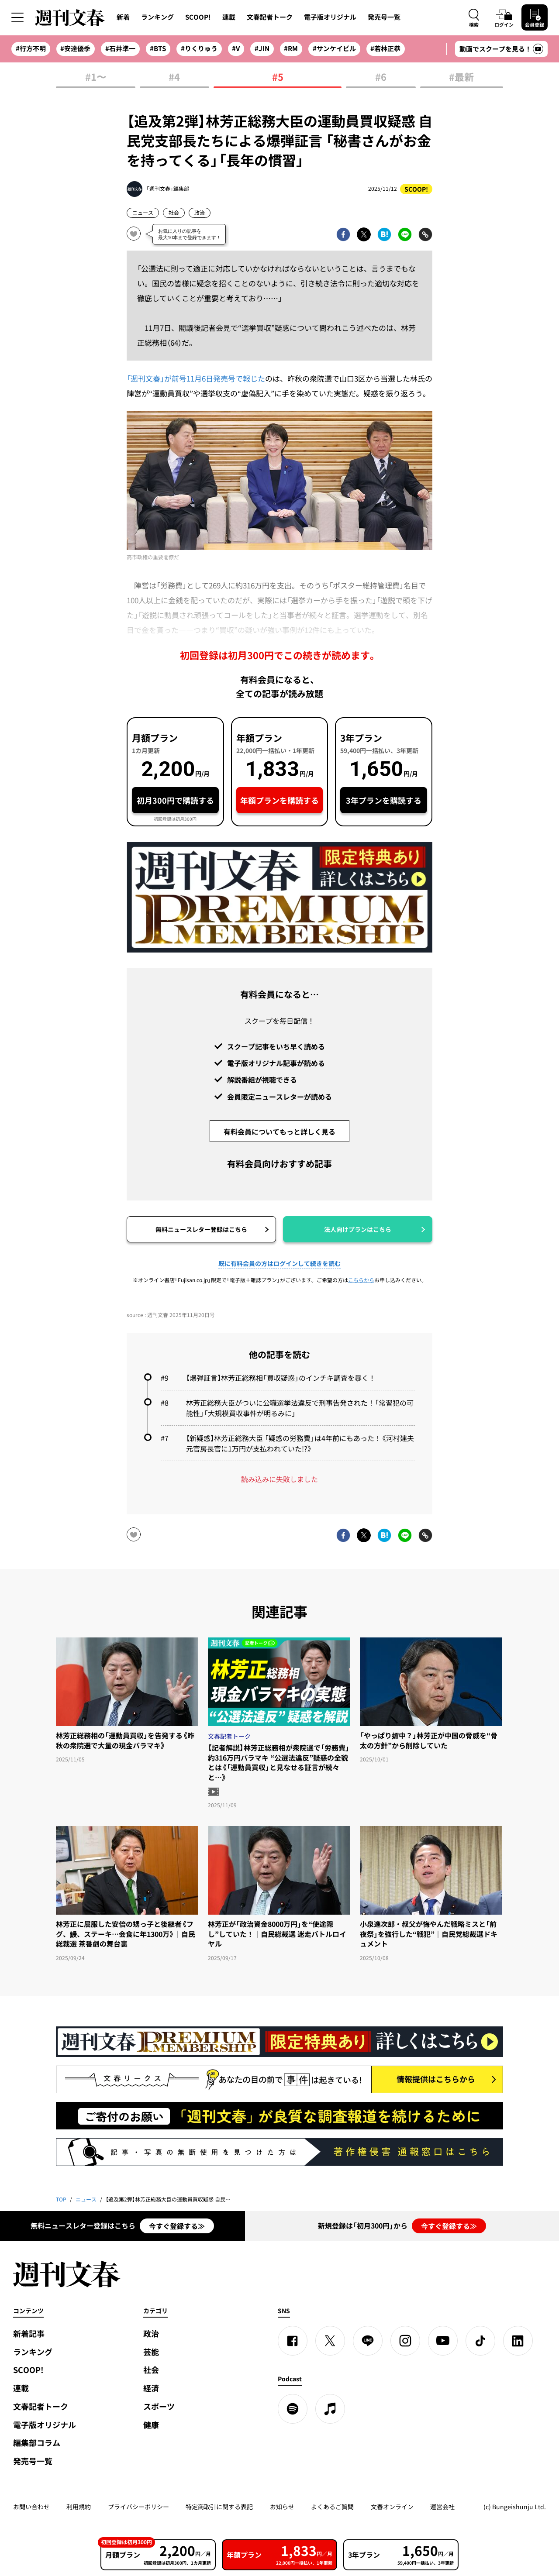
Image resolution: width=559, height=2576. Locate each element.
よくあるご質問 (332, 2506)
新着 (123, 17)
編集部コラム (36, 2443)
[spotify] (292, 2409)
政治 (199, 213)
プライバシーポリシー (138, 2506)
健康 (151, 2425)
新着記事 (29, 2333)
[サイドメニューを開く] (17, 17)
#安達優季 (75, 48)
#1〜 (95, 77)
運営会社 (442, 2506)
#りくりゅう (199, 48)
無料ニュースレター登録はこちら (201, 1229)
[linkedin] (518, 2341)
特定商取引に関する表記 (219, 2506)
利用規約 (78, 2506)
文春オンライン (392, 2506)
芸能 (151, 2352)
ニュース (142, 213)
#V (236, 48)
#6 (380, 77)
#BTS (158, 48)
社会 (174, 213)
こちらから (361, 1280)
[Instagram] (405, 2341)
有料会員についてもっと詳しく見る (279, 1131)
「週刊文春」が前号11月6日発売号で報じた (196, 378)
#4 (174, 77)
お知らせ (282, 2506)
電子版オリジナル (330, 17)
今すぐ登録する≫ (177, 2226)
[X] (330, 2341)
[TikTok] (480, 2341)
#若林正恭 (385, 48)
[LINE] (368, 2341)
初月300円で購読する (175, 800)
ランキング (157, 17)
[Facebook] (292, 2341)
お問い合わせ (31, 2506)
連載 (228, 17)
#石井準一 (120, 48)
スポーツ (159, 2406)
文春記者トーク (270, 17)
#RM (291, 48)
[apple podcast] (330, 2409)
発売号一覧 (384, 17)
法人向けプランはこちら (357, 1229)
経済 (151, 2388)
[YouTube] (443, 2341)
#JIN (262, 48)
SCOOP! (198, 17)
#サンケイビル (334, 48)
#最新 (461, 77)
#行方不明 (31, 48)
